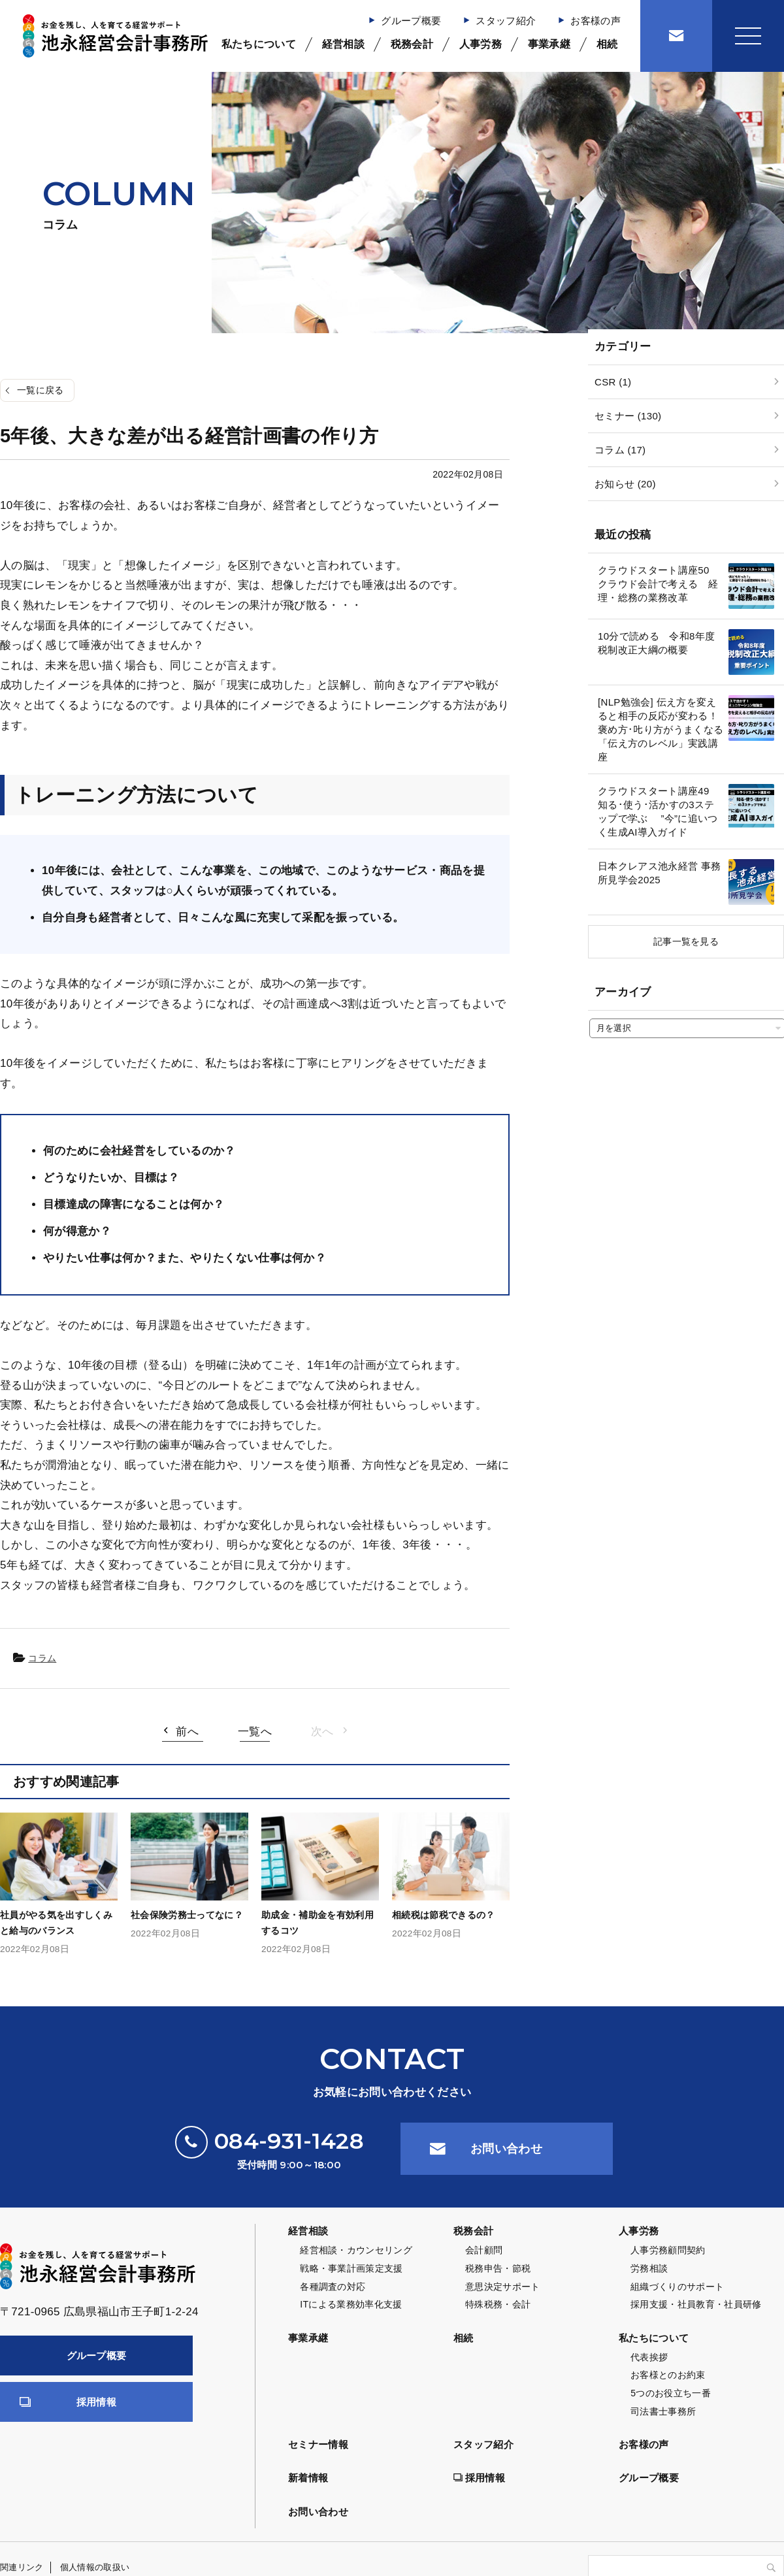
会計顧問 (483, 2250)
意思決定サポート (502, 2286)
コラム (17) (620, 449)
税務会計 (412, 44)
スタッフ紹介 (506, 20)
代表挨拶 (649, 2357)
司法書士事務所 (663, 2411)
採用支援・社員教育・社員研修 (696, 2304)
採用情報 (96, 2401)
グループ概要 (411, 20)
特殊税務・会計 (498, 2304)
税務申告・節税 (498, 2268)
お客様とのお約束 (668, 2375)
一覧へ (255, 1731)
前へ (187, 1731)
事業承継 (549, 44)
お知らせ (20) (625, 483)
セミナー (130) (628, 415)
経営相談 (343, 44)
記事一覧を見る (686, 941)
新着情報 (308, 2477)
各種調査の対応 (332, 2286)
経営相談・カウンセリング (356, 2250)
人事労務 (480, 44)
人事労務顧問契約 (668, 2250)
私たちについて (258, 44)
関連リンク (22, 2567)
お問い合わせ (506, 2148)
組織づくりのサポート (677, 2286)
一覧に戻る (40, 390)
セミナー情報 (318, 2444)
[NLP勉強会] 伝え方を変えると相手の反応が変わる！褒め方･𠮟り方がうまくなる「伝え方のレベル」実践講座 (660, 729)
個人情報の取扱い (95, 2567)
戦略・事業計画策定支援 (351, 2268)
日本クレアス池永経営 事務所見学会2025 (659, 872)
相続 (607, 44)
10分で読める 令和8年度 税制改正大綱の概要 (656, 642)
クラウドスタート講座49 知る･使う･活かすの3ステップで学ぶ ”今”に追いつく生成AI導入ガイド (658, 811)
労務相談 (649, 2268)
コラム (42, 1658)
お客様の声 (595, 20)
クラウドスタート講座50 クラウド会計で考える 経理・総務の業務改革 (658, 583)
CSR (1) (613, 381)
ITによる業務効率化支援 (351, 2304)
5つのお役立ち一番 (670, 2393)
